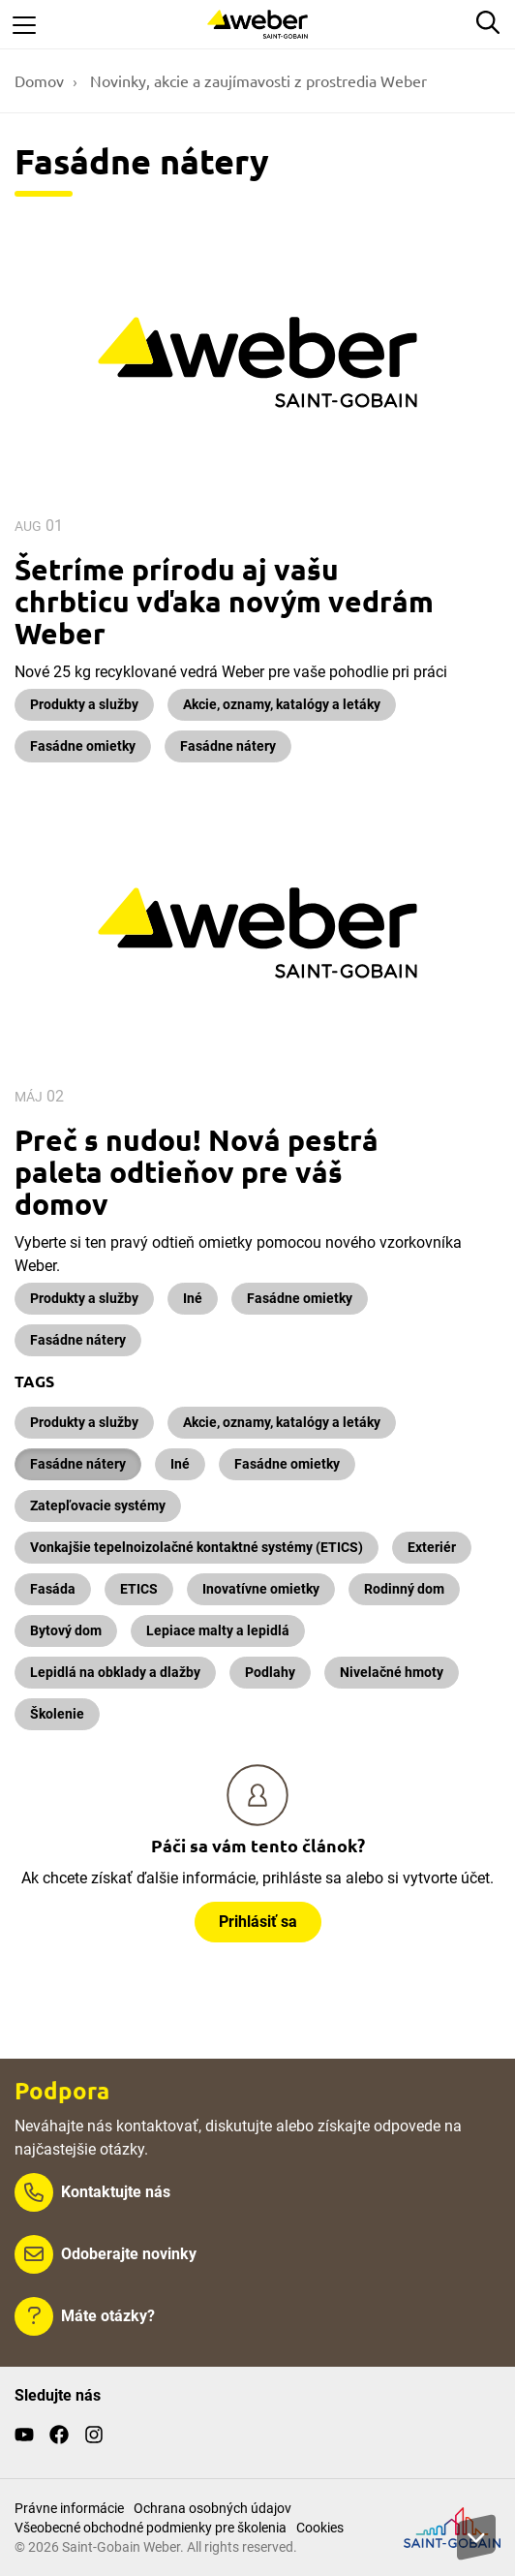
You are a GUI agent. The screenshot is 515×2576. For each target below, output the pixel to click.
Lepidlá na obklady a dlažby (115, 1672)
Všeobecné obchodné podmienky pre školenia (151, 2527)
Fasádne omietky (83, 746)
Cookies (320, 2527)
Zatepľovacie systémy (98, 1505)
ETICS (139, 1589)
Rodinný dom (404, 1589)
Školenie (57, 1714)
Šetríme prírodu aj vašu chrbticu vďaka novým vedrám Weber (224, 601)
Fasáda (53, 1589)
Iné (192, 1298)
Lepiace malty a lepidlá (217, 1630)
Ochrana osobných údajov (212, 2508)
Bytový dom (66, 1630)
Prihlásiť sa (258, 1921)
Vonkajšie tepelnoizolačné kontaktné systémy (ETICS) (196, 1547)
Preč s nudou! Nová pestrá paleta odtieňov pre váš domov (197, 1172)
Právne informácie (69, 2508)
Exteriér (432, 1547)
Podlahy (270, 1672)
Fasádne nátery (228, 746)
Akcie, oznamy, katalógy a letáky (281, 704)
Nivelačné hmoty (391, 1672)
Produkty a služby (84, 704)
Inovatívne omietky (260, 1589)
